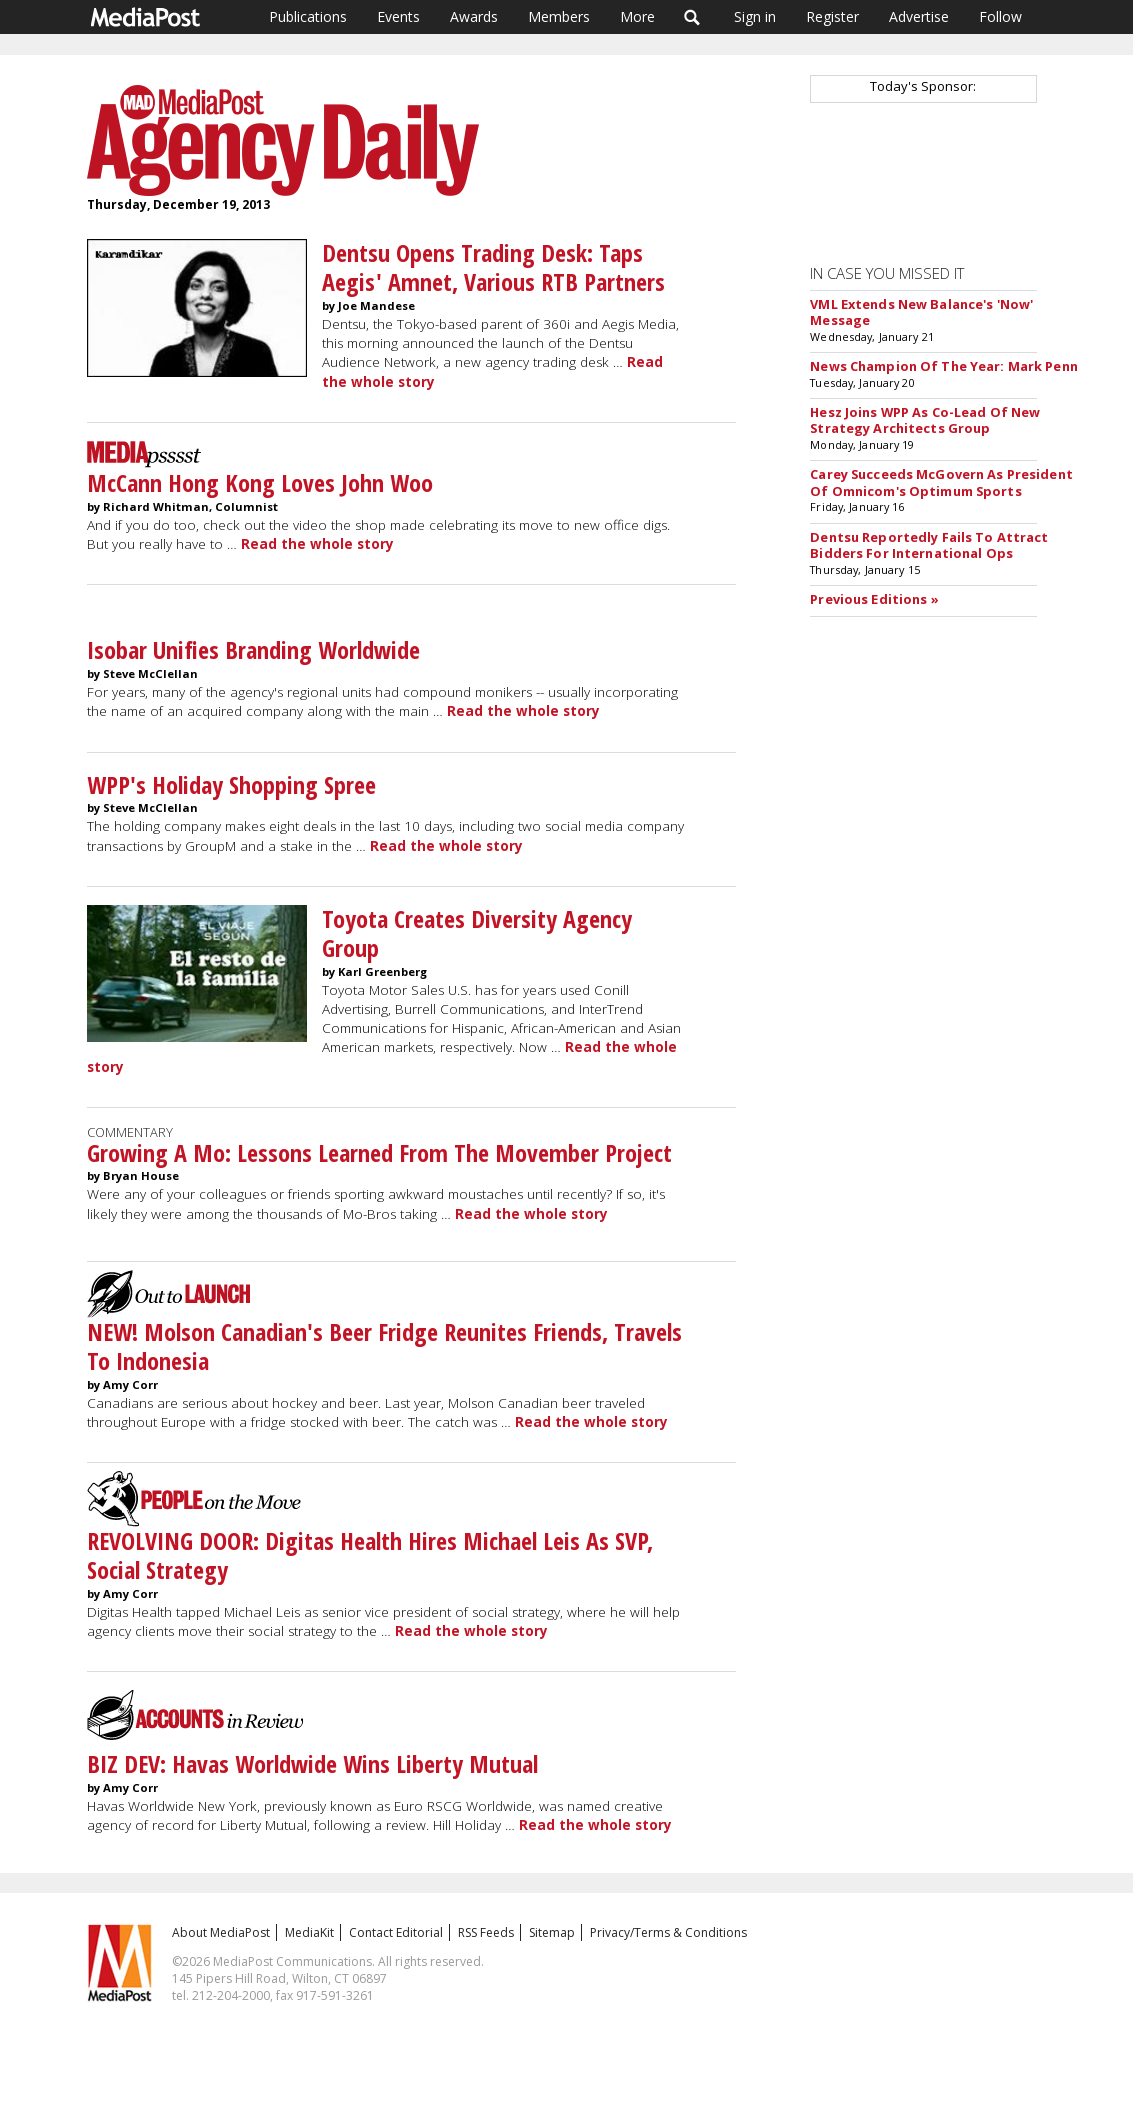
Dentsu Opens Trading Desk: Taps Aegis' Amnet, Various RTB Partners (493, 267)
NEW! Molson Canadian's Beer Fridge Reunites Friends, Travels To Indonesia (384, 1346)
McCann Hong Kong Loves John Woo (260, 482)
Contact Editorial (396, 1932)
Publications (308, 16)
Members (559, 16)
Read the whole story (317, 544)
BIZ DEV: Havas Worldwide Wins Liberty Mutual (312, 1763)
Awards (474, 16)
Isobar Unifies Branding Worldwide (253, 649)
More (637, 16)
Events (398, 16)
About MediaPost (221, 1932)
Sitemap (552, 1932)
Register (832, 16)
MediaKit (309, 1932)
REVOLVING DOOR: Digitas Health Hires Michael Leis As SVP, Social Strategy (370, 1555)
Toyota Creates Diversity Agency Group (477, 933)
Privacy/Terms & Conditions (668, 1932)
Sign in (755, 16)
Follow (1000, 16)
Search (692, 17)
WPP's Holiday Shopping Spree (231, 784)
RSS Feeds (486, 1932)
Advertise (919, 16)
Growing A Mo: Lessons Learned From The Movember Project (379, 1152)
